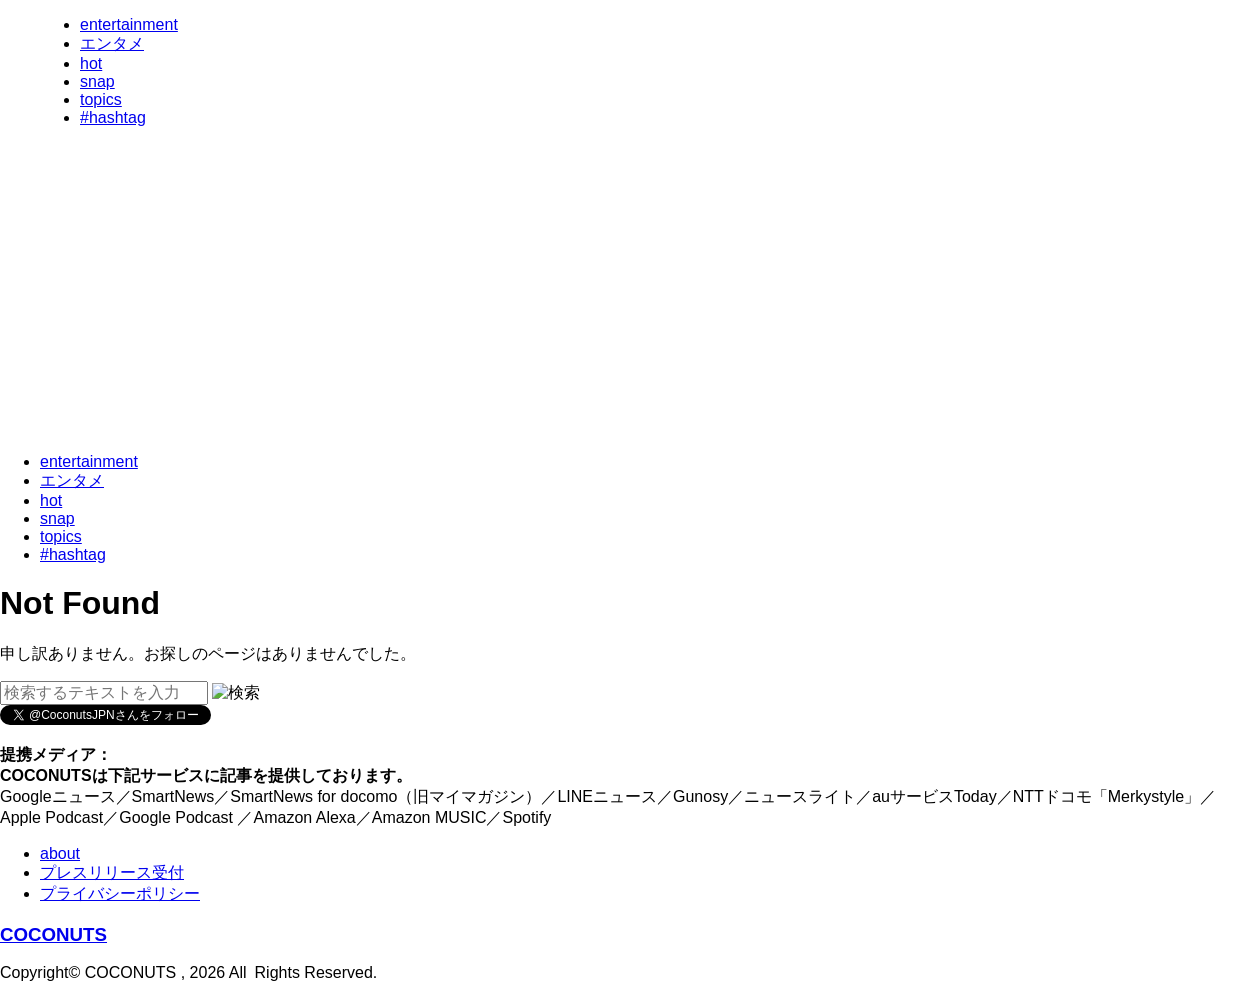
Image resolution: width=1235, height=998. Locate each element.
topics (101, 99)
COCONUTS (53, 934)
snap (97, 81)
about (60, 853)
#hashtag (113, 117)
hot (91, 63)
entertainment (129, 24)
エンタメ (112, 43)
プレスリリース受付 (112, 872)
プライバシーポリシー (120, 893)
